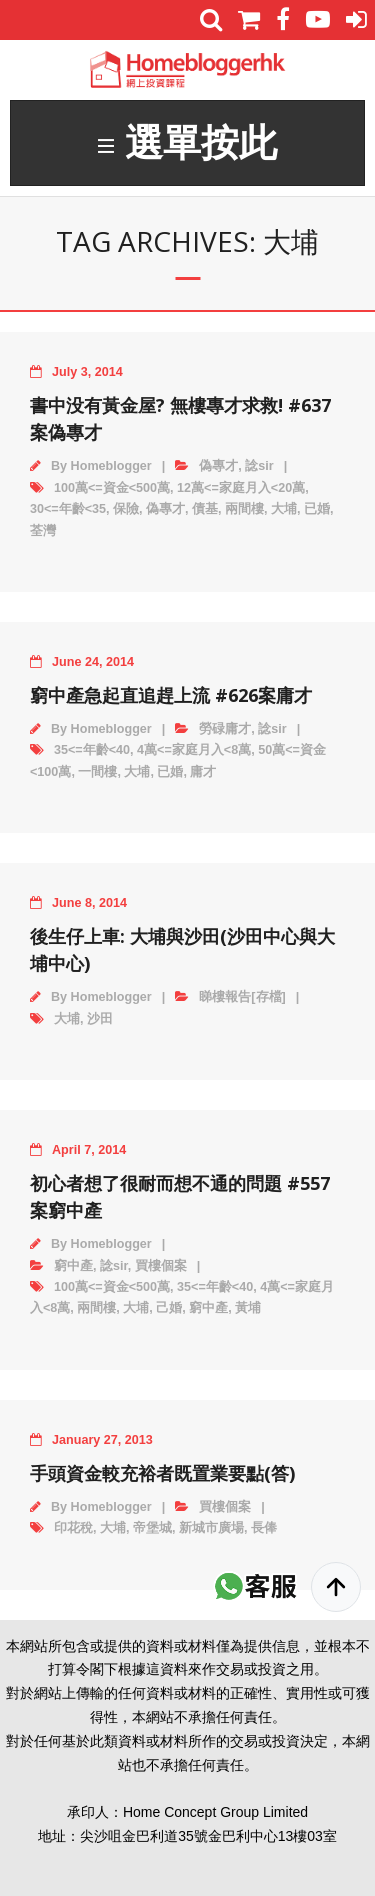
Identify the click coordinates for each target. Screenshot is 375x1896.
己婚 (169, 1308)
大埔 (284, 509)
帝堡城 (152, 1528)
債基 (205, 509)
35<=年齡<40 (92, 750)
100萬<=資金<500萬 (112, 488)
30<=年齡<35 (68, 509)
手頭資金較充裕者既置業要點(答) (162, 1473)
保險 (126, 509)
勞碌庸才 (225, 729)
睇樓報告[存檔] (242, 997)
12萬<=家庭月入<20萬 (241, 488)
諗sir (259, 466)
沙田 (100, 1019)
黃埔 (248, 1308)
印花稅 (73, 1528)
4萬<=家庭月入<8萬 (194, 750)
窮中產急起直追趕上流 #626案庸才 (171, 695)
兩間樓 (244, 509)
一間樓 (97, 772)
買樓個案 (161, 1266)
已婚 (317, 509)
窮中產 (73, 1266)
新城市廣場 (211, 1528)
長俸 (264, 1528)
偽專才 (218, 466)
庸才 (203, 772)
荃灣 (43, 531)
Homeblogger (111, 466)
